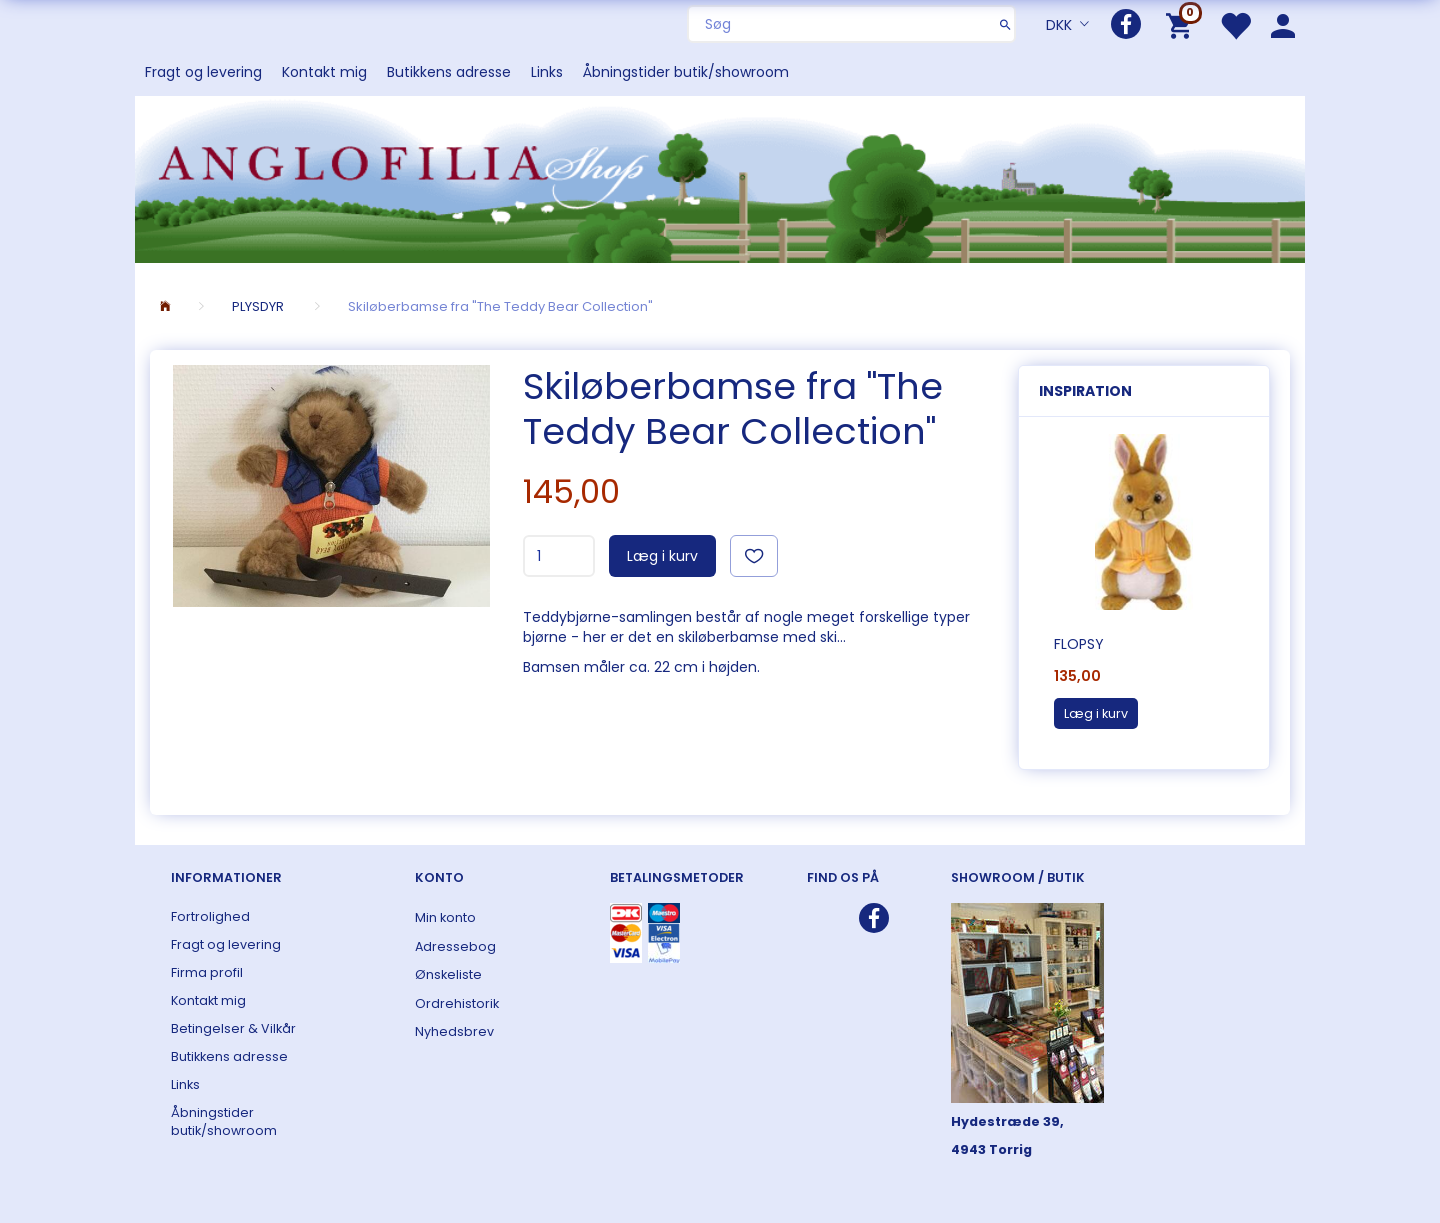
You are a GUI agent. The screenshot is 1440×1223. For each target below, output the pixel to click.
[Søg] (1005, 24)
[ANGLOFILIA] (720, 177)
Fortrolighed (210, 916)
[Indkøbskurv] (1182, 24)
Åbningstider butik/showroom (686, 72)
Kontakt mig (324, 72)
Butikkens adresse (449, 72)
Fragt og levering (203, 72)
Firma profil (207, 972)
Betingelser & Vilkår (233, 1028)
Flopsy (1079, 644)
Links (547, 72)
